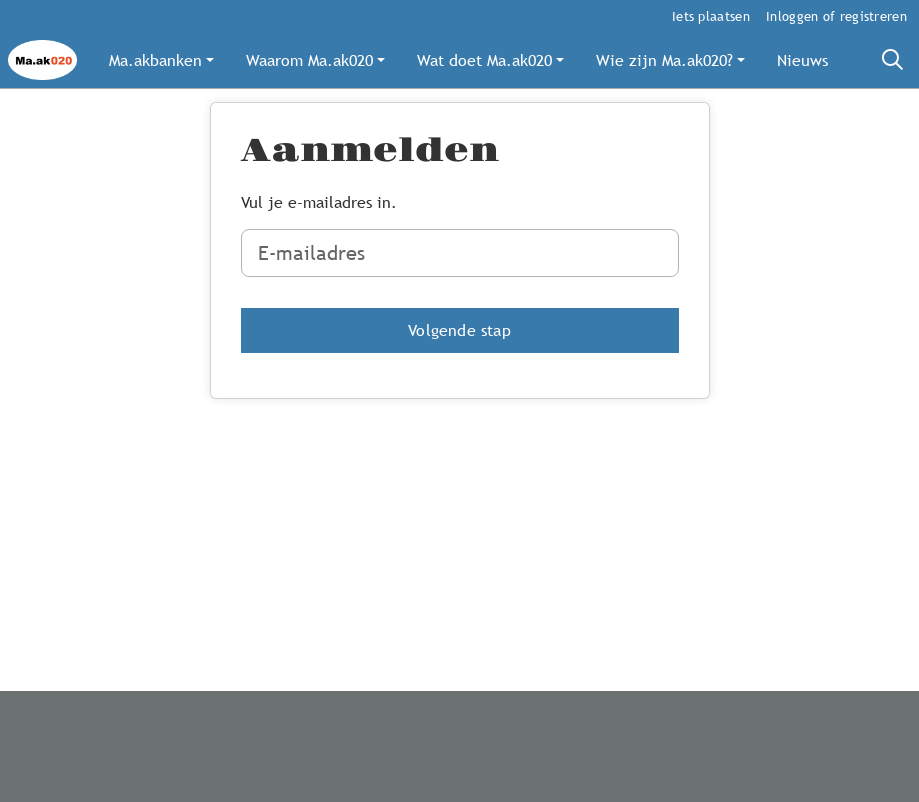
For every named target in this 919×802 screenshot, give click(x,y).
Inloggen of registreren (836, 16)
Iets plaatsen (711, 16)
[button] (161, 60)
